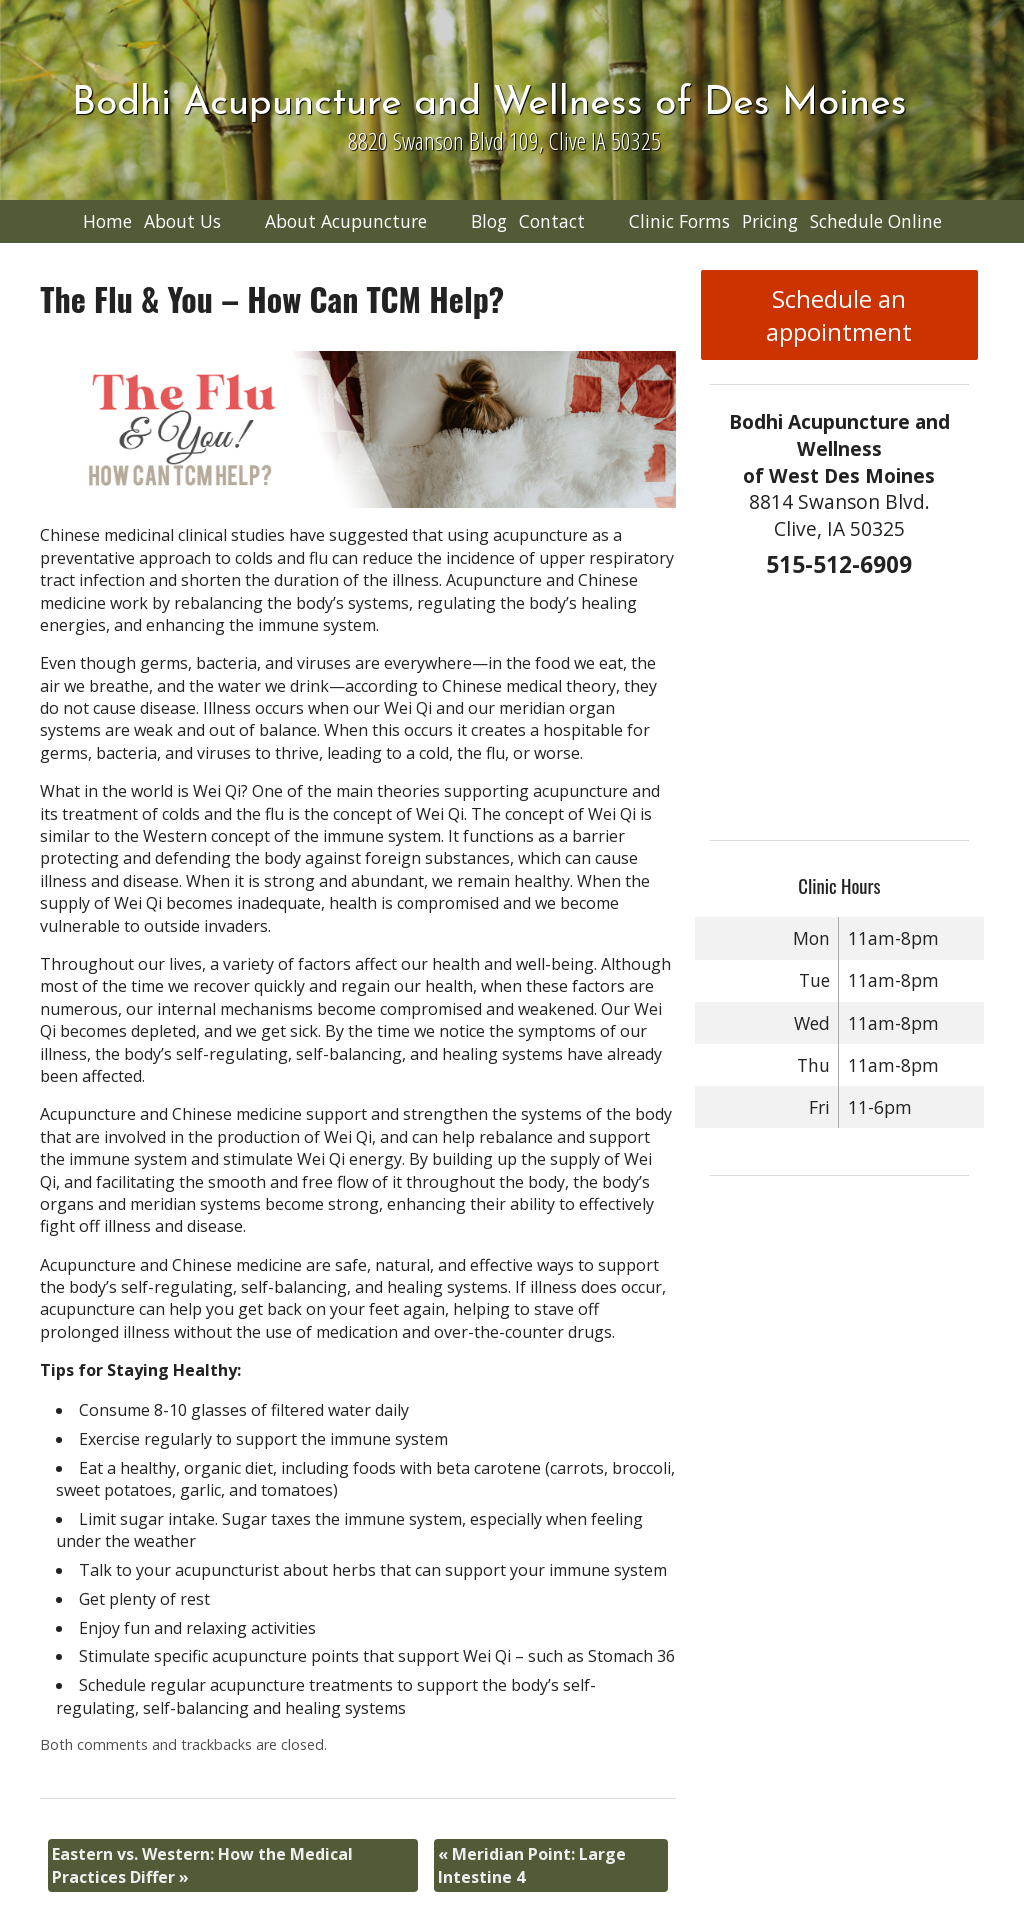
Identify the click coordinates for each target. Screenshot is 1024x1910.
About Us (182, 221)
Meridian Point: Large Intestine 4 (532, 1865)
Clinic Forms (679, 221)
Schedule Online (876, 221)
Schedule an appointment (839, 315)
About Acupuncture (346, 221)
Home (107, 221)
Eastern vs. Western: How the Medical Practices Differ (202, 1865)
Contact (552, 221)
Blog (489, 221)
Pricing (770, 221)
